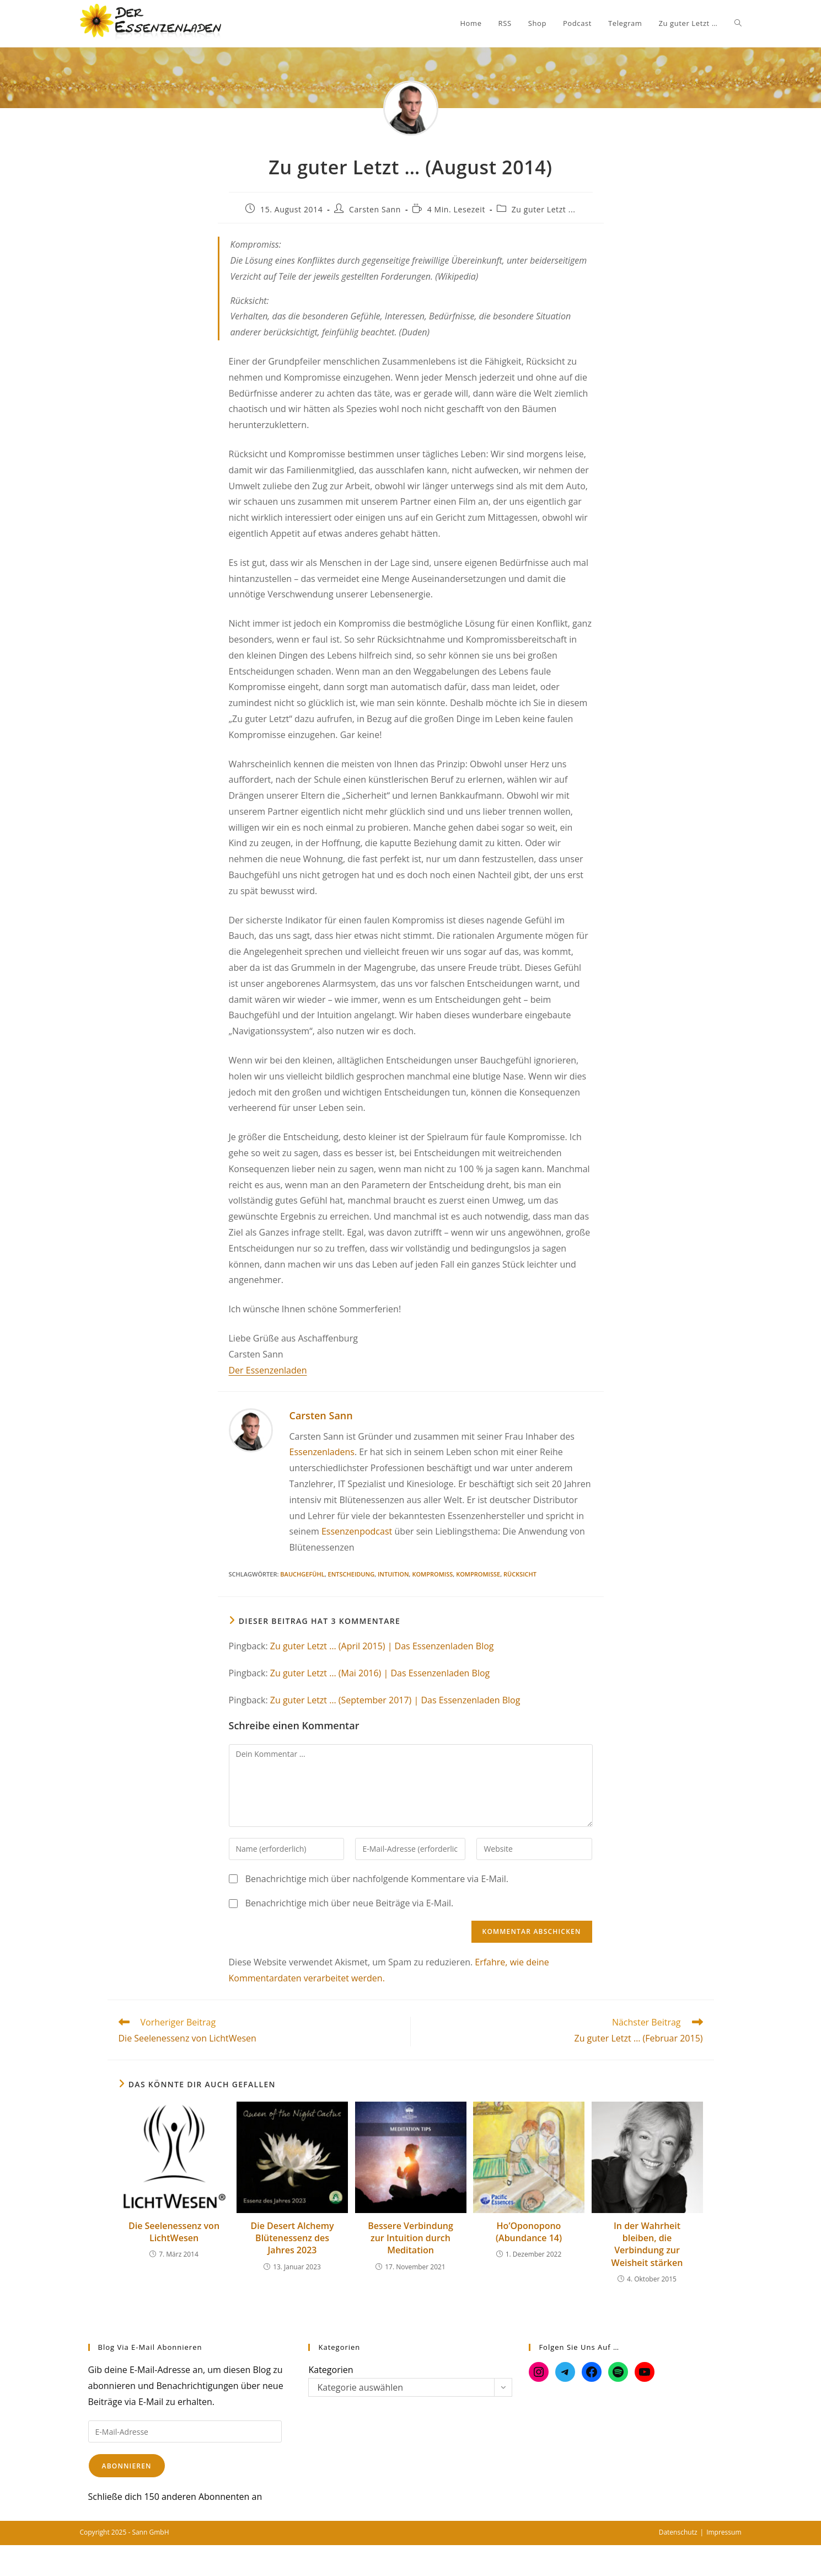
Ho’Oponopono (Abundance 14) (529, 2232)
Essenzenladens (322, 1452)
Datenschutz (678, 2532)
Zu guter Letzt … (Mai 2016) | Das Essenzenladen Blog (380, 1673)
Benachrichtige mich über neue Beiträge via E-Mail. (349, 1903)
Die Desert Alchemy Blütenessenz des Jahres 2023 (292, 2238)
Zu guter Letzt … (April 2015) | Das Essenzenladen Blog (382, 1646)
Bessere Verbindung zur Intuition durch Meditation (410, 2238)
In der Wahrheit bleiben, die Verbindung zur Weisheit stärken (647, 2244)
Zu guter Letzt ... (544, 209)
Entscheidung (351, 1574)
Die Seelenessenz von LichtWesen (173, 2232)
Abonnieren (127, 2466)
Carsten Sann (375, 209)
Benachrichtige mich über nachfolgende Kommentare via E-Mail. (376, 1879)
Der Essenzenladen (268, 1370)
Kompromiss (432, 1574)
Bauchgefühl (302, 1574)
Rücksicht (519, 1574)
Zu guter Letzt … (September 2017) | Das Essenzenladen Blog (395, 1700)
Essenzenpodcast (356, 1531)
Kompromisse (478, 1574)
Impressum (723, 2532)
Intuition (393, 1574)
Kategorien (330, 2370)
